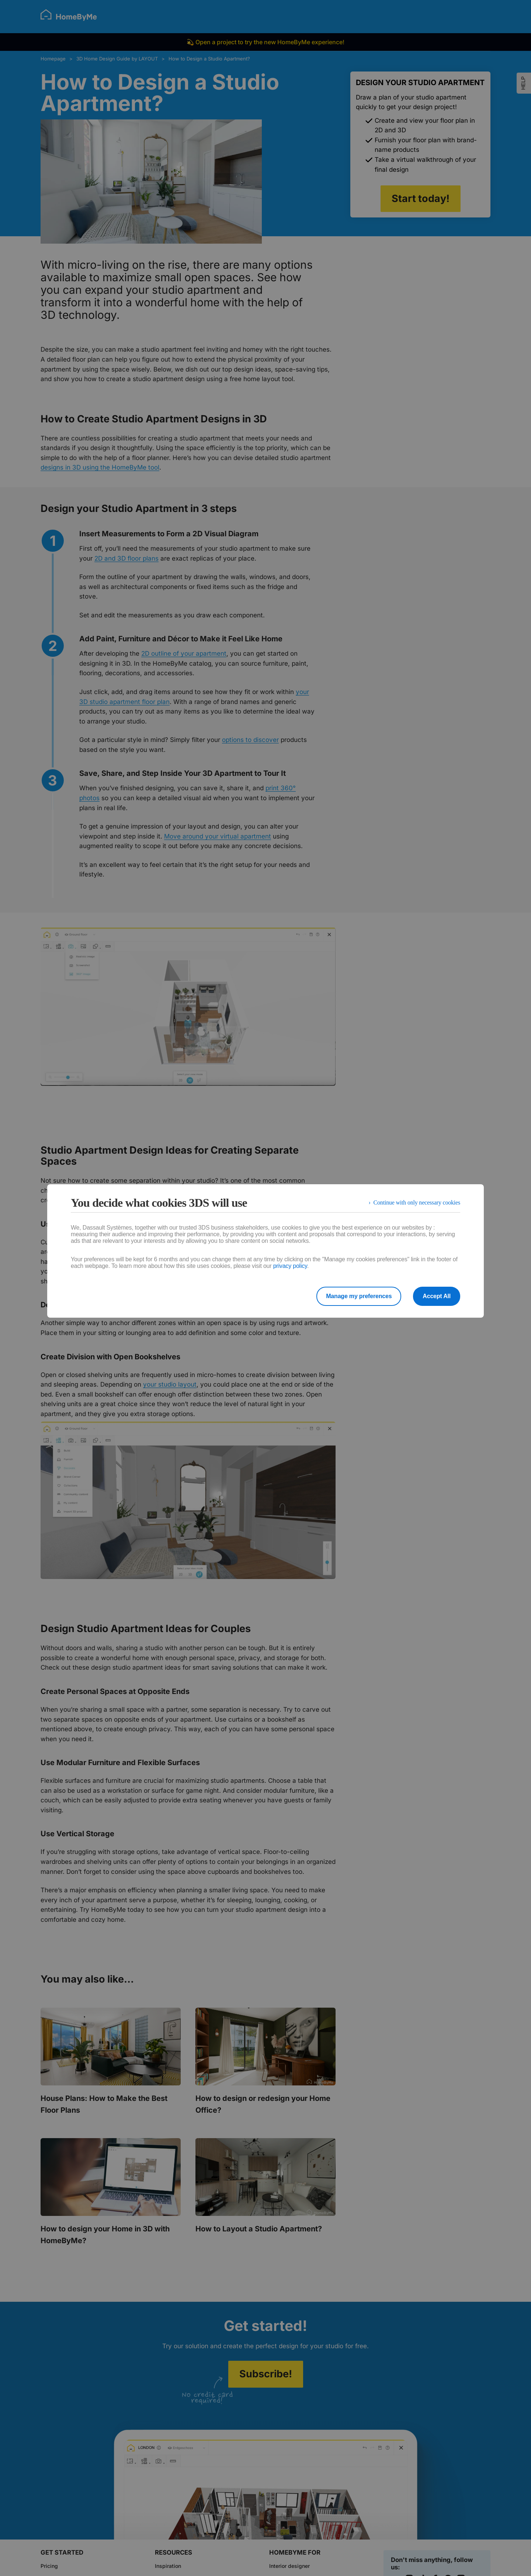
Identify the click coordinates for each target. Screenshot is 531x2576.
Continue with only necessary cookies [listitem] (417, 1202)
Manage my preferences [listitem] (359, 1296)
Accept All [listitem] (437, 1296)
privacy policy (290, 1266)
